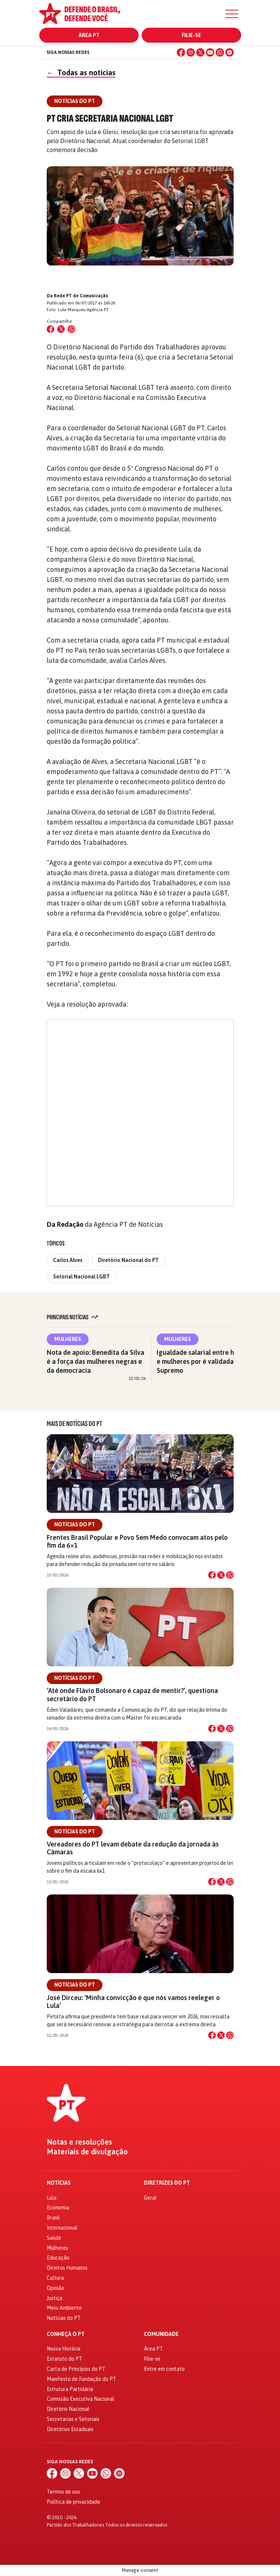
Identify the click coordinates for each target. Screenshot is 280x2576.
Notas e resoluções (79, 2142)
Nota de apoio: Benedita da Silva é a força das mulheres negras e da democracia (95, 1361)
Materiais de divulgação (87, 2152)
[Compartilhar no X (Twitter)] (61, 329)
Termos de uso (63, 2492)
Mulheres (67, 1339)
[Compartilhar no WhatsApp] (71, 329)
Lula (51, 2198)
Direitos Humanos (67, 2268)
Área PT (89, 35)
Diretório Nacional (68, 2409)
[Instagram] (191, 52)
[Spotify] (229, 52)
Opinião (55, 2288)
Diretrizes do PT (167, 2183)
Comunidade (161, 2334)
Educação (58, 2258)
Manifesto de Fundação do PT (81, 2379)
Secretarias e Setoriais (73, 2419)
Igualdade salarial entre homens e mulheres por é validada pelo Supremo (205, 1361)
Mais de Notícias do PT (74, 1423)
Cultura (55, 2278)
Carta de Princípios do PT (76, 2369)
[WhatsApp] (220, 52)
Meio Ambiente (64, 2308)
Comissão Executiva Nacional (80, 2399)
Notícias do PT (74, 1524)
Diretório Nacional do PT (128, 1260)
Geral (150, 2198)
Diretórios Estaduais (70, 2429)
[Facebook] (181, 52)
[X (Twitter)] (200, 52)
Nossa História (63, 2349)
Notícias (59, 2183)
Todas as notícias (81, 72)
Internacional (62, 2228)
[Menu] (231, 13)
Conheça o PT (65, 2334)
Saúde (54, 2238)
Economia (58, 2208)
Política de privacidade (73, 2502)
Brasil (53, 2218)
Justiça (54, 2298)
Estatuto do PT (64, 2359)
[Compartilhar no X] (221, 1575)
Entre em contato (164, 2369)
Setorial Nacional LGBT (81, 1277)
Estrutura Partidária (70, 2389)
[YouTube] (210, 52)
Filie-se (191, 35)
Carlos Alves (67, 1260)
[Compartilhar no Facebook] (50, 329)
